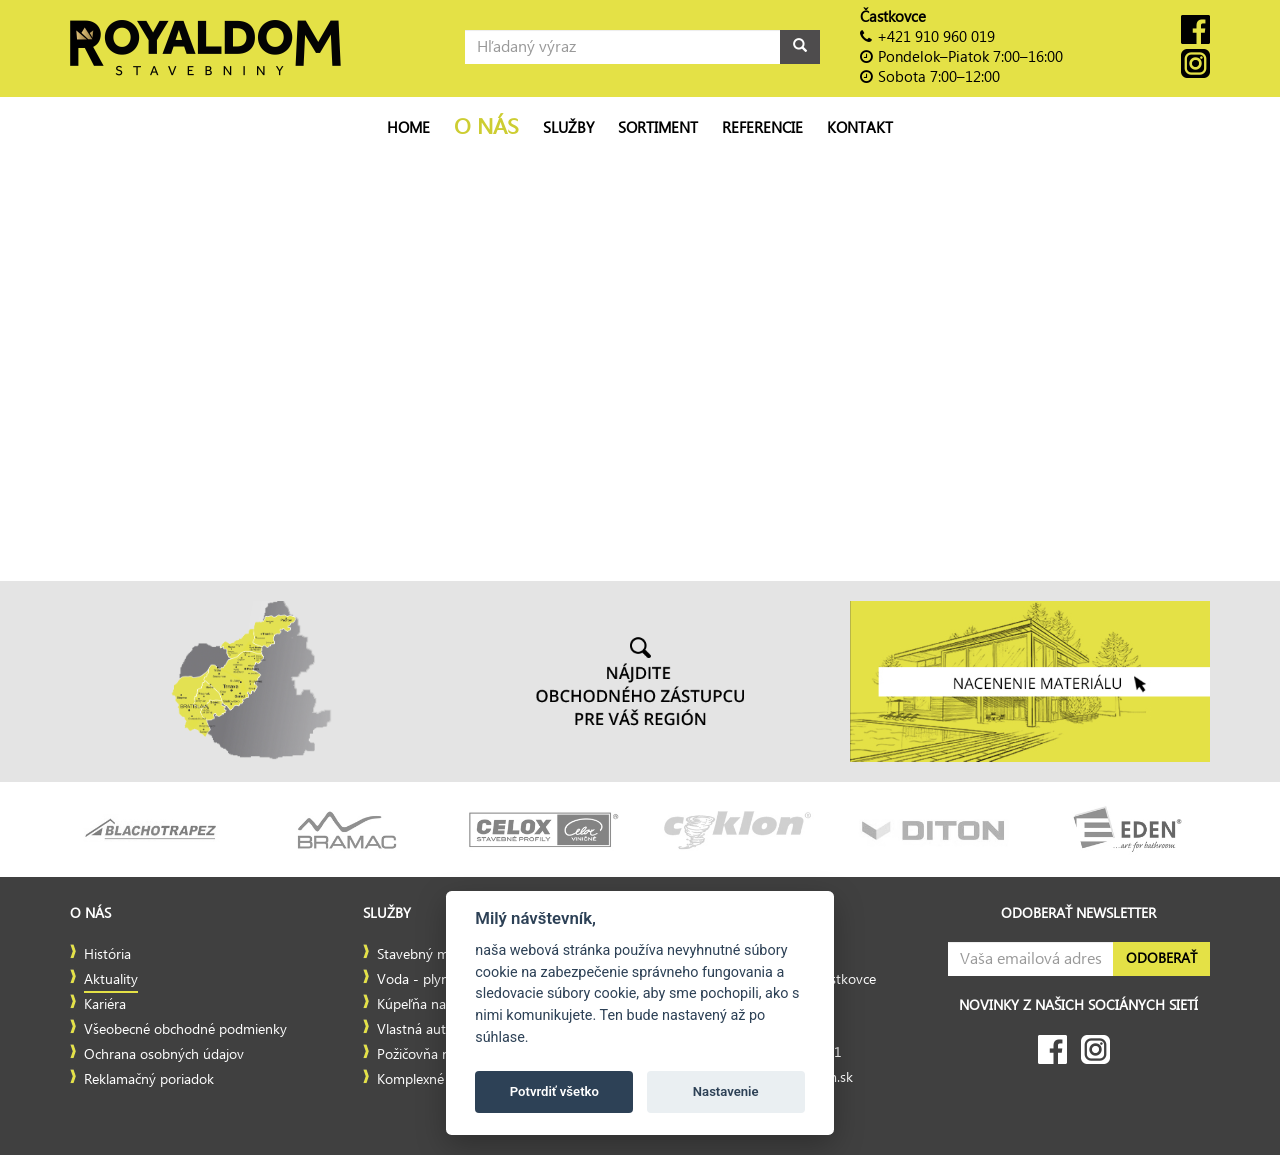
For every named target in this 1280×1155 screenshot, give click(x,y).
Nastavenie (726, 1091)
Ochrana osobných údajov (164, 1055)
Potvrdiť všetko (554, 1091)
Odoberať (1161, 959)
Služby (568, 128)
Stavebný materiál (431, 955)
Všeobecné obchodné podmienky (185, 1030)
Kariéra (105, 1005)
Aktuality (111, 980)
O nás (486, 127)
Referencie (762, 128)
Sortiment (658, 128)
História (107, 955)
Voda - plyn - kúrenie (442, 980)
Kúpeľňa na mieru (431, 1005)
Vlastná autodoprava (440, 1030)
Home (408, 128)
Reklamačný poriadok (149, 1080)
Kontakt (860, 128)
